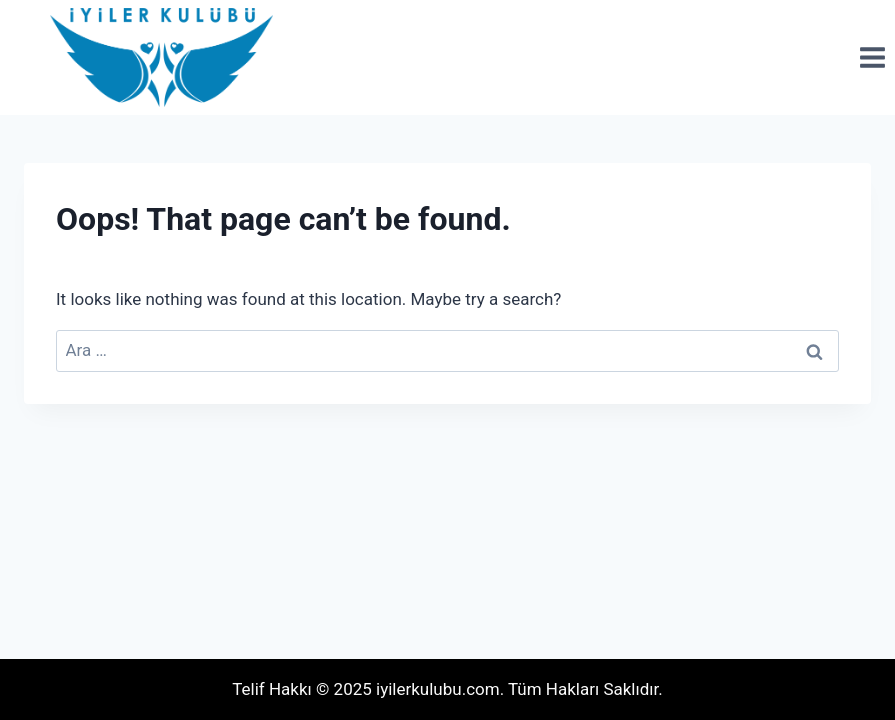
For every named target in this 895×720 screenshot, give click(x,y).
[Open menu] (872, 57)
